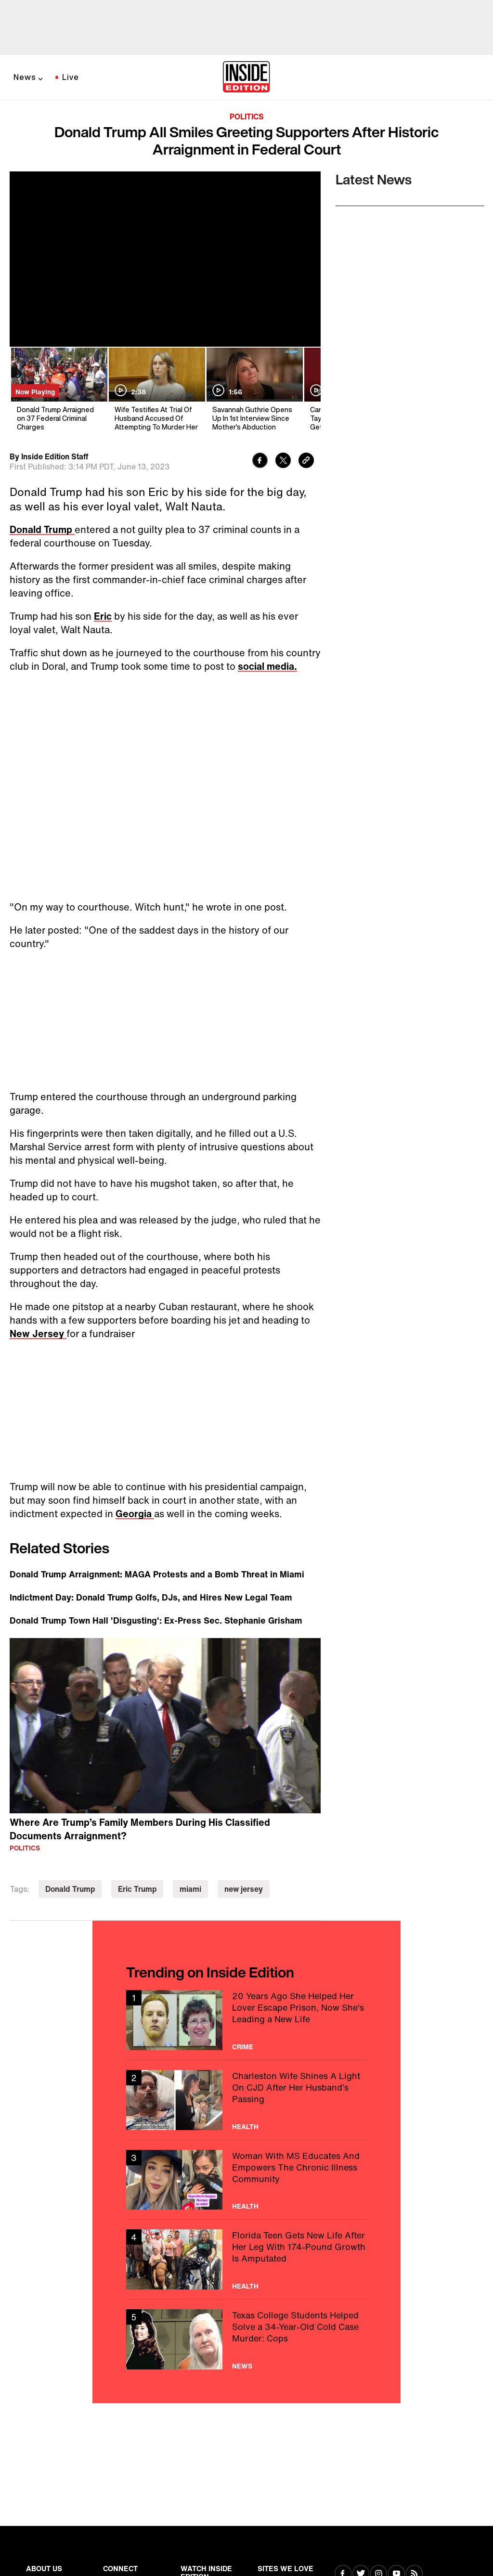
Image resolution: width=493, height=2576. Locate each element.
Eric (103, 616)
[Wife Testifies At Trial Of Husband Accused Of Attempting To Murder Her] (156, 390)
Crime (242, 2046)
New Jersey (38, 1333)
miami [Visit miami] (190, 1889)
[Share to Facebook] (260, 461)
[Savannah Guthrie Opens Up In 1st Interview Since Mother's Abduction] (254, 390)
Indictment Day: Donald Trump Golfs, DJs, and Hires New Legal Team (151, 1597)
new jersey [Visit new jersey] (243, 1889)
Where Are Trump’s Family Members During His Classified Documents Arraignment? (140, 1829)
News (24, 77)
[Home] (246, 77)
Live (70, 77)
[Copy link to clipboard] (306, 461)
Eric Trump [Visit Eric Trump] (137, 1889)
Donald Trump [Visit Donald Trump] (70, 1889)
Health (245, 2126)
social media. (267, 666)
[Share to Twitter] (283, 461)
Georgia (135, 1514)
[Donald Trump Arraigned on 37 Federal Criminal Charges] (58, 390)
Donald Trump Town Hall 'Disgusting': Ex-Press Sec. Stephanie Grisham (156, 1620)
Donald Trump (42, 529)
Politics (247, 116)
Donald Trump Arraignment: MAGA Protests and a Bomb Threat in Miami (157, 1574)
